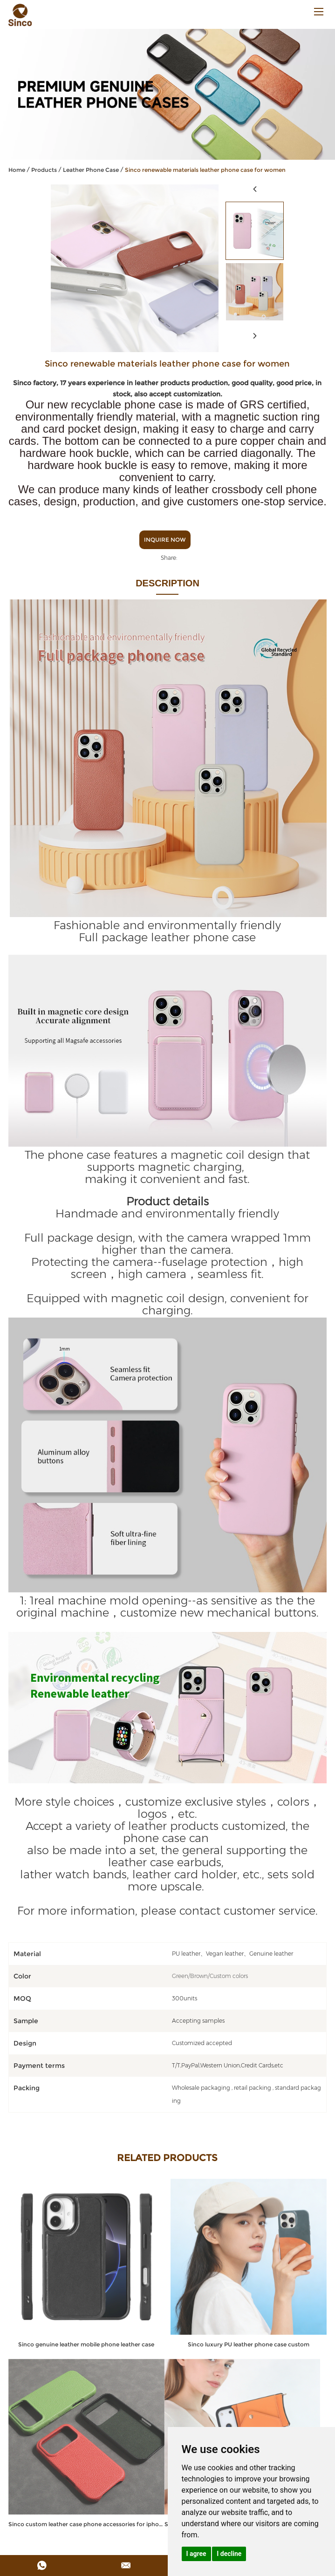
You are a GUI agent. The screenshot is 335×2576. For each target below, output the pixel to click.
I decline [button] (229, 2553)
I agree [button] (196, 2553)
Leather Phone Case (91, 169)
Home (16, 169)
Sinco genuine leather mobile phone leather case (86, 2344)
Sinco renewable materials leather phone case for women (205, 169)
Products (44, 169)
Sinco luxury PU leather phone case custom (248, 2344)
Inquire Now (165, 539)
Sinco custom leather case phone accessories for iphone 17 (86, 2524)
